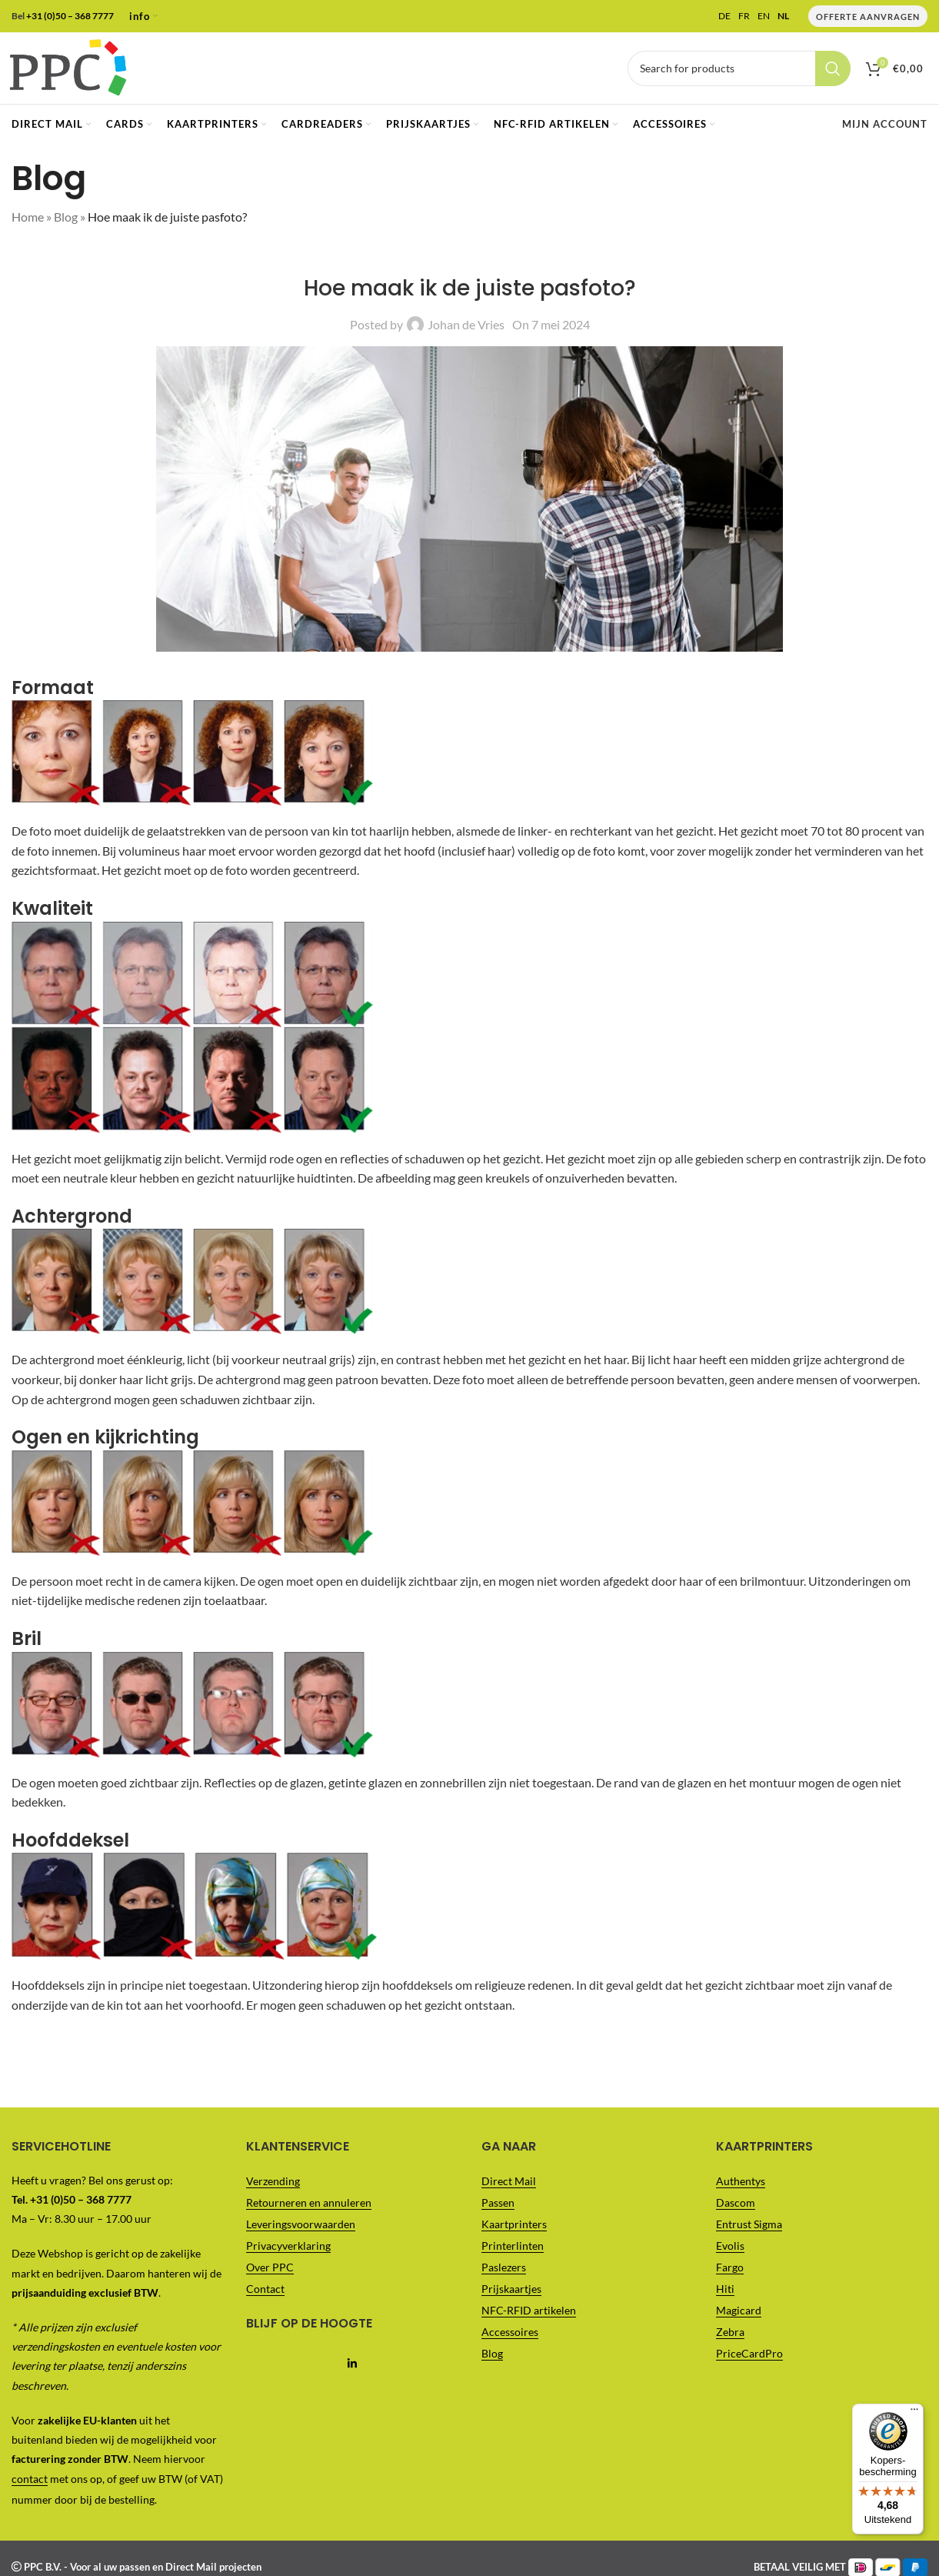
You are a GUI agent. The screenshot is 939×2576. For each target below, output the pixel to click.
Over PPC (270, 2271)
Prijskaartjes (511, 2293)
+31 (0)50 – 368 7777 (70, 16)
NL (783, 16)
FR (744, 16)
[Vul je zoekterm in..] (739, 70)
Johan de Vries (466, 329)
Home (28, 222)
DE (724, 16)
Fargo (730, 2271)
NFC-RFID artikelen (528, 2314)
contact (30, 2484)
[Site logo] (73, 69)
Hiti (725, 2293)
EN (764, 16)
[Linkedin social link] (351, 2369)
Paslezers (503, 2271)
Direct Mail (508, 2185)
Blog (66, 222)
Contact (265, 2293)
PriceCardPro (749, 2357)
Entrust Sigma (749, 2228)
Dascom (735, 2207)
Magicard (738, 2314)
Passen (497, 2207)
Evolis (730, 2250)
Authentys (740, 2185)
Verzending (273, 2185)
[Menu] (914, 9)
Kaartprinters (514, 2228)
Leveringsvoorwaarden (300, 2228)
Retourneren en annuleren (308, 2207)
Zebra (730, 2336)
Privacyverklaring (288, 2250)
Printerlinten (512, 2250)
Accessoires (509, 2336)
